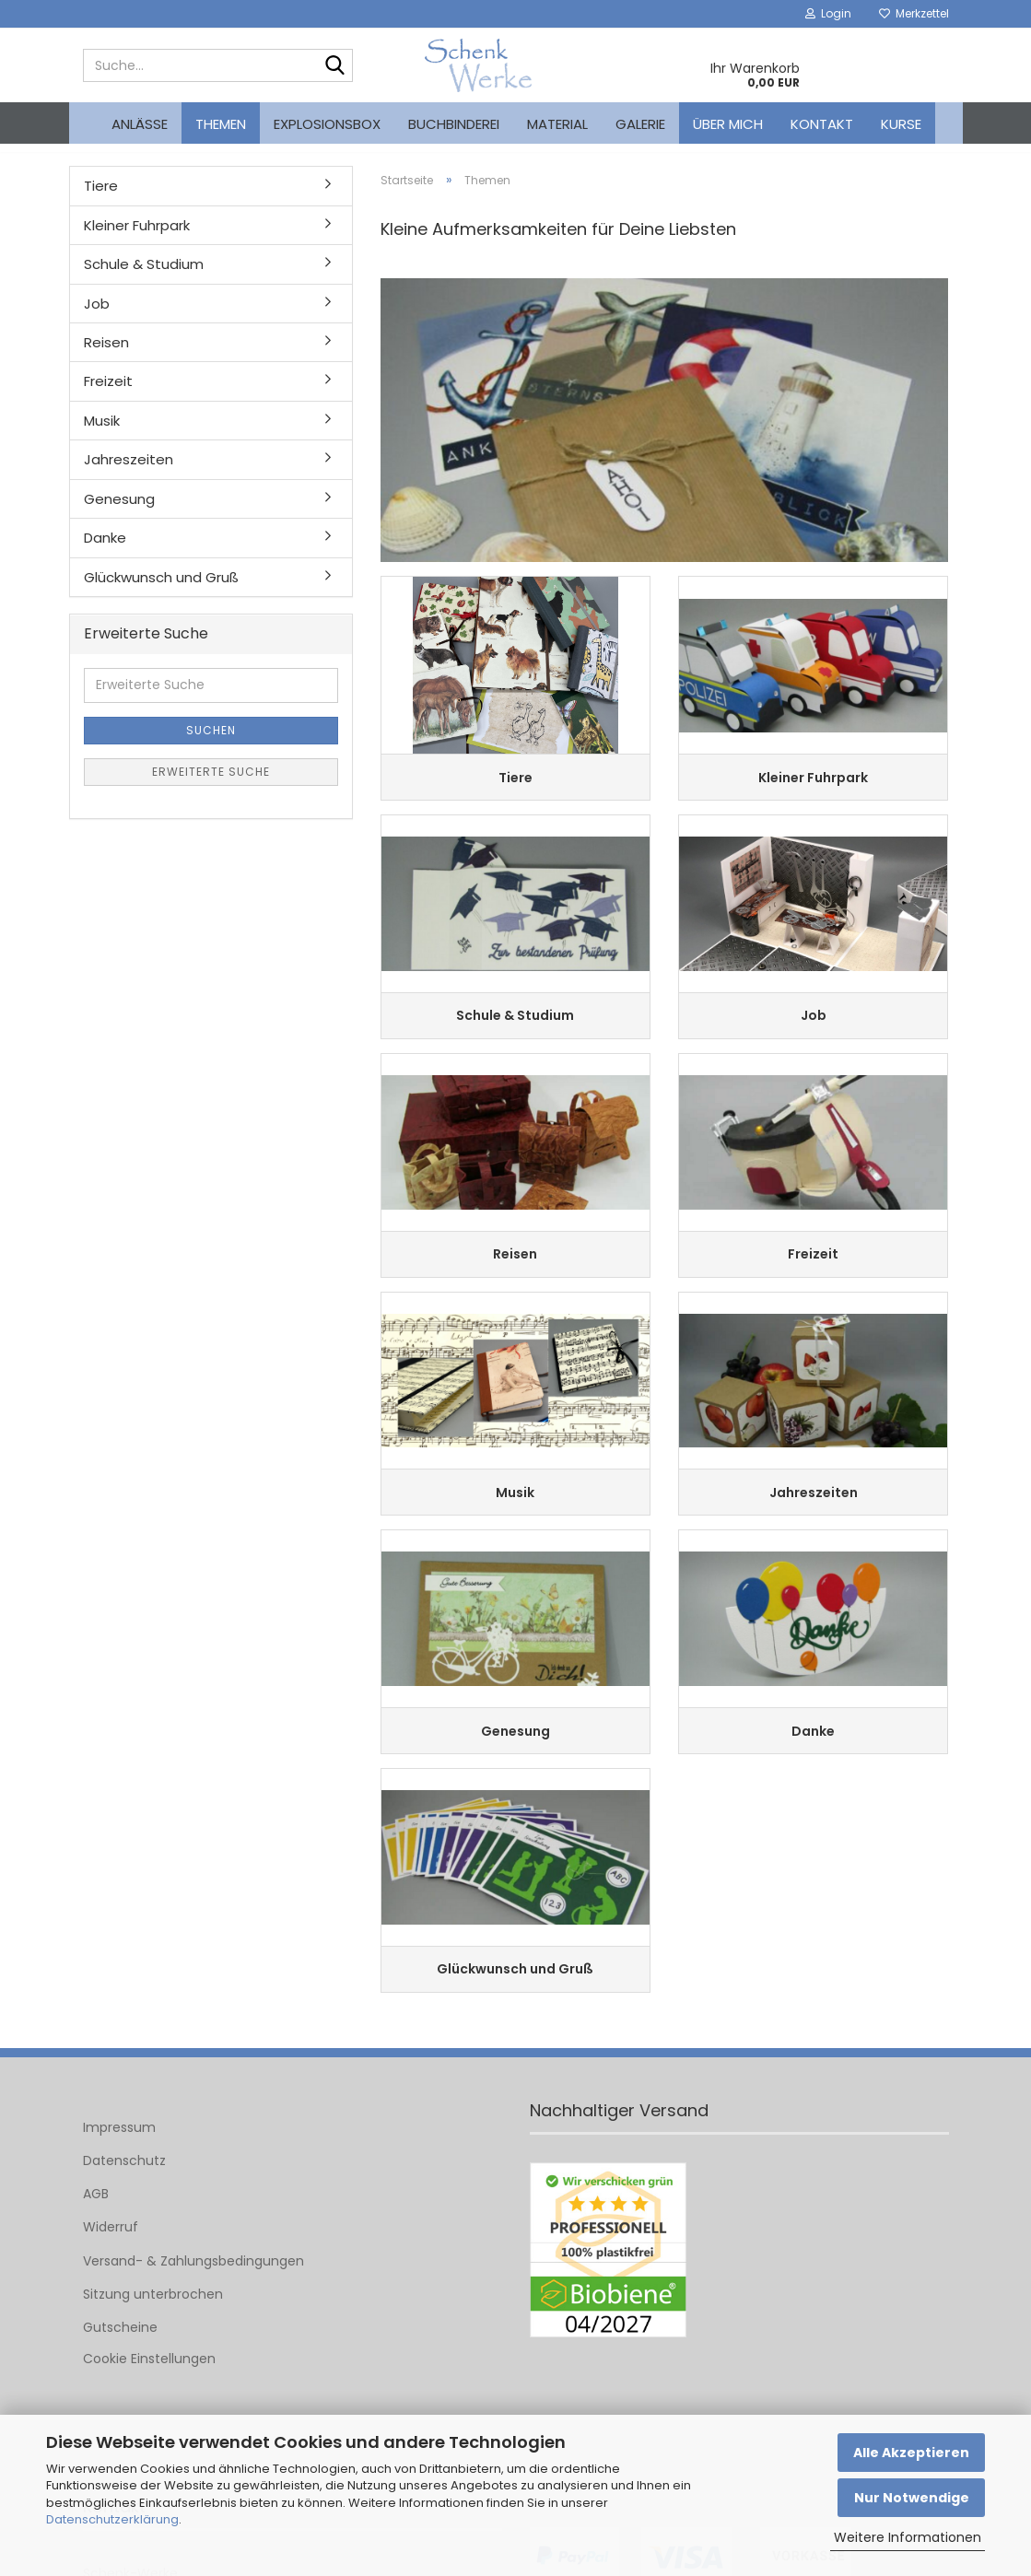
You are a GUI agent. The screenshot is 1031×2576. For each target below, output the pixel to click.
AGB (96, 2242)
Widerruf (110, 2275)
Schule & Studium (144, 277)
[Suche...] (335, 66)
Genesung (119, 511)
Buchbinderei (453, 124)
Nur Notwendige (911, 2497)
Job (97, 316)
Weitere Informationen (907, 2537)
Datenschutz (124, 2208)
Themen (220, 124)
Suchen (211, 743)
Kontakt (822, 124)
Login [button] (828, 13)
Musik (102, 434)
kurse (901, 124)
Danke (105, 551)
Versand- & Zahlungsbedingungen (193, 2309)
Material (557, 124)
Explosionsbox (327, 124)
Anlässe (139, 124)
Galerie (640, 124)
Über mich (728, 124)
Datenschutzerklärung (112, 2519)
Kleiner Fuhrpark (137, 238)
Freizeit (108, 394)
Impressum (119, 2175)
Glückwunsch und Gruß (161, 590)
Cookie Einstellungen (149, 2406)
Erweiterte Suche (211, 784)
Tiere (101, 199)
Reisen (106, 356)
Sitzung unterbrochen (153, 2342)
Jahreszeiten (128, 473)
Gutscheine (120, 2375)
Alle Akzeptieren (911, 2452)
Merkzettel (914, 13)
